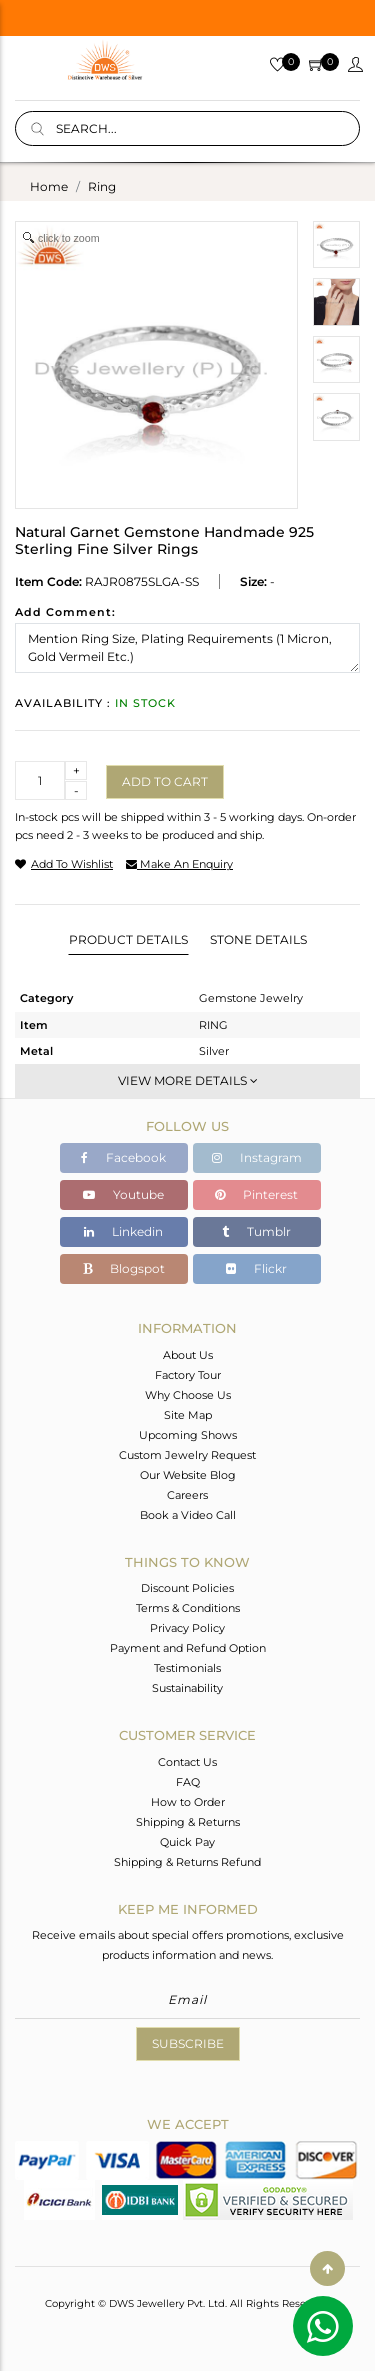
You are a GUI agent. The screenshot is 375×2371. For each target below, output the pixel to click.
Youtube (123, 1194)
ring (102, 186)
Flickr (256, 1268)
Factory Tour (188, 1375)
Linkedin (123, 1231)
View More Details (188, 1080)
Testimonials (187, 1668)
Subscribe (188, 2043)
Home (49, 186)
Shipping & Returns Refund (187, 1862)
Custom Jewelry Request (187, 1455)
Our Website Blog (188, 1475)
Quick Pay (187, 1842)
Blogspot (124, 1268)
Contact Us (187, 1762)
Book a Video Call (188, 1515)
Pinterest (256, 1194)
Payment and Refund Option (188, 1648)
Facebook (123, 1157)
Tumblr (256, 1231)
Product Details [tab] (128, 939)
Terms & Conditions (188, 1608)
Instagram (257, 1157)
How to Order (188, 1802)
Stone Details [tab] (258, 939)
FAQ (188, 1782)
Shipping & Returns (188, 1822)
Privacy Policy (187, 1628)
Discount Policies (187, 1588)
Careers (187, 1495)
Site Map (188, 1415)
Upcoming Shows (188, 1435)
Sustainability (187, 1688)
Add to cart (165, 781)
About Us (188, 1355)
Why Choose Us (188, 1395)
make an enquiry (179, 864)
